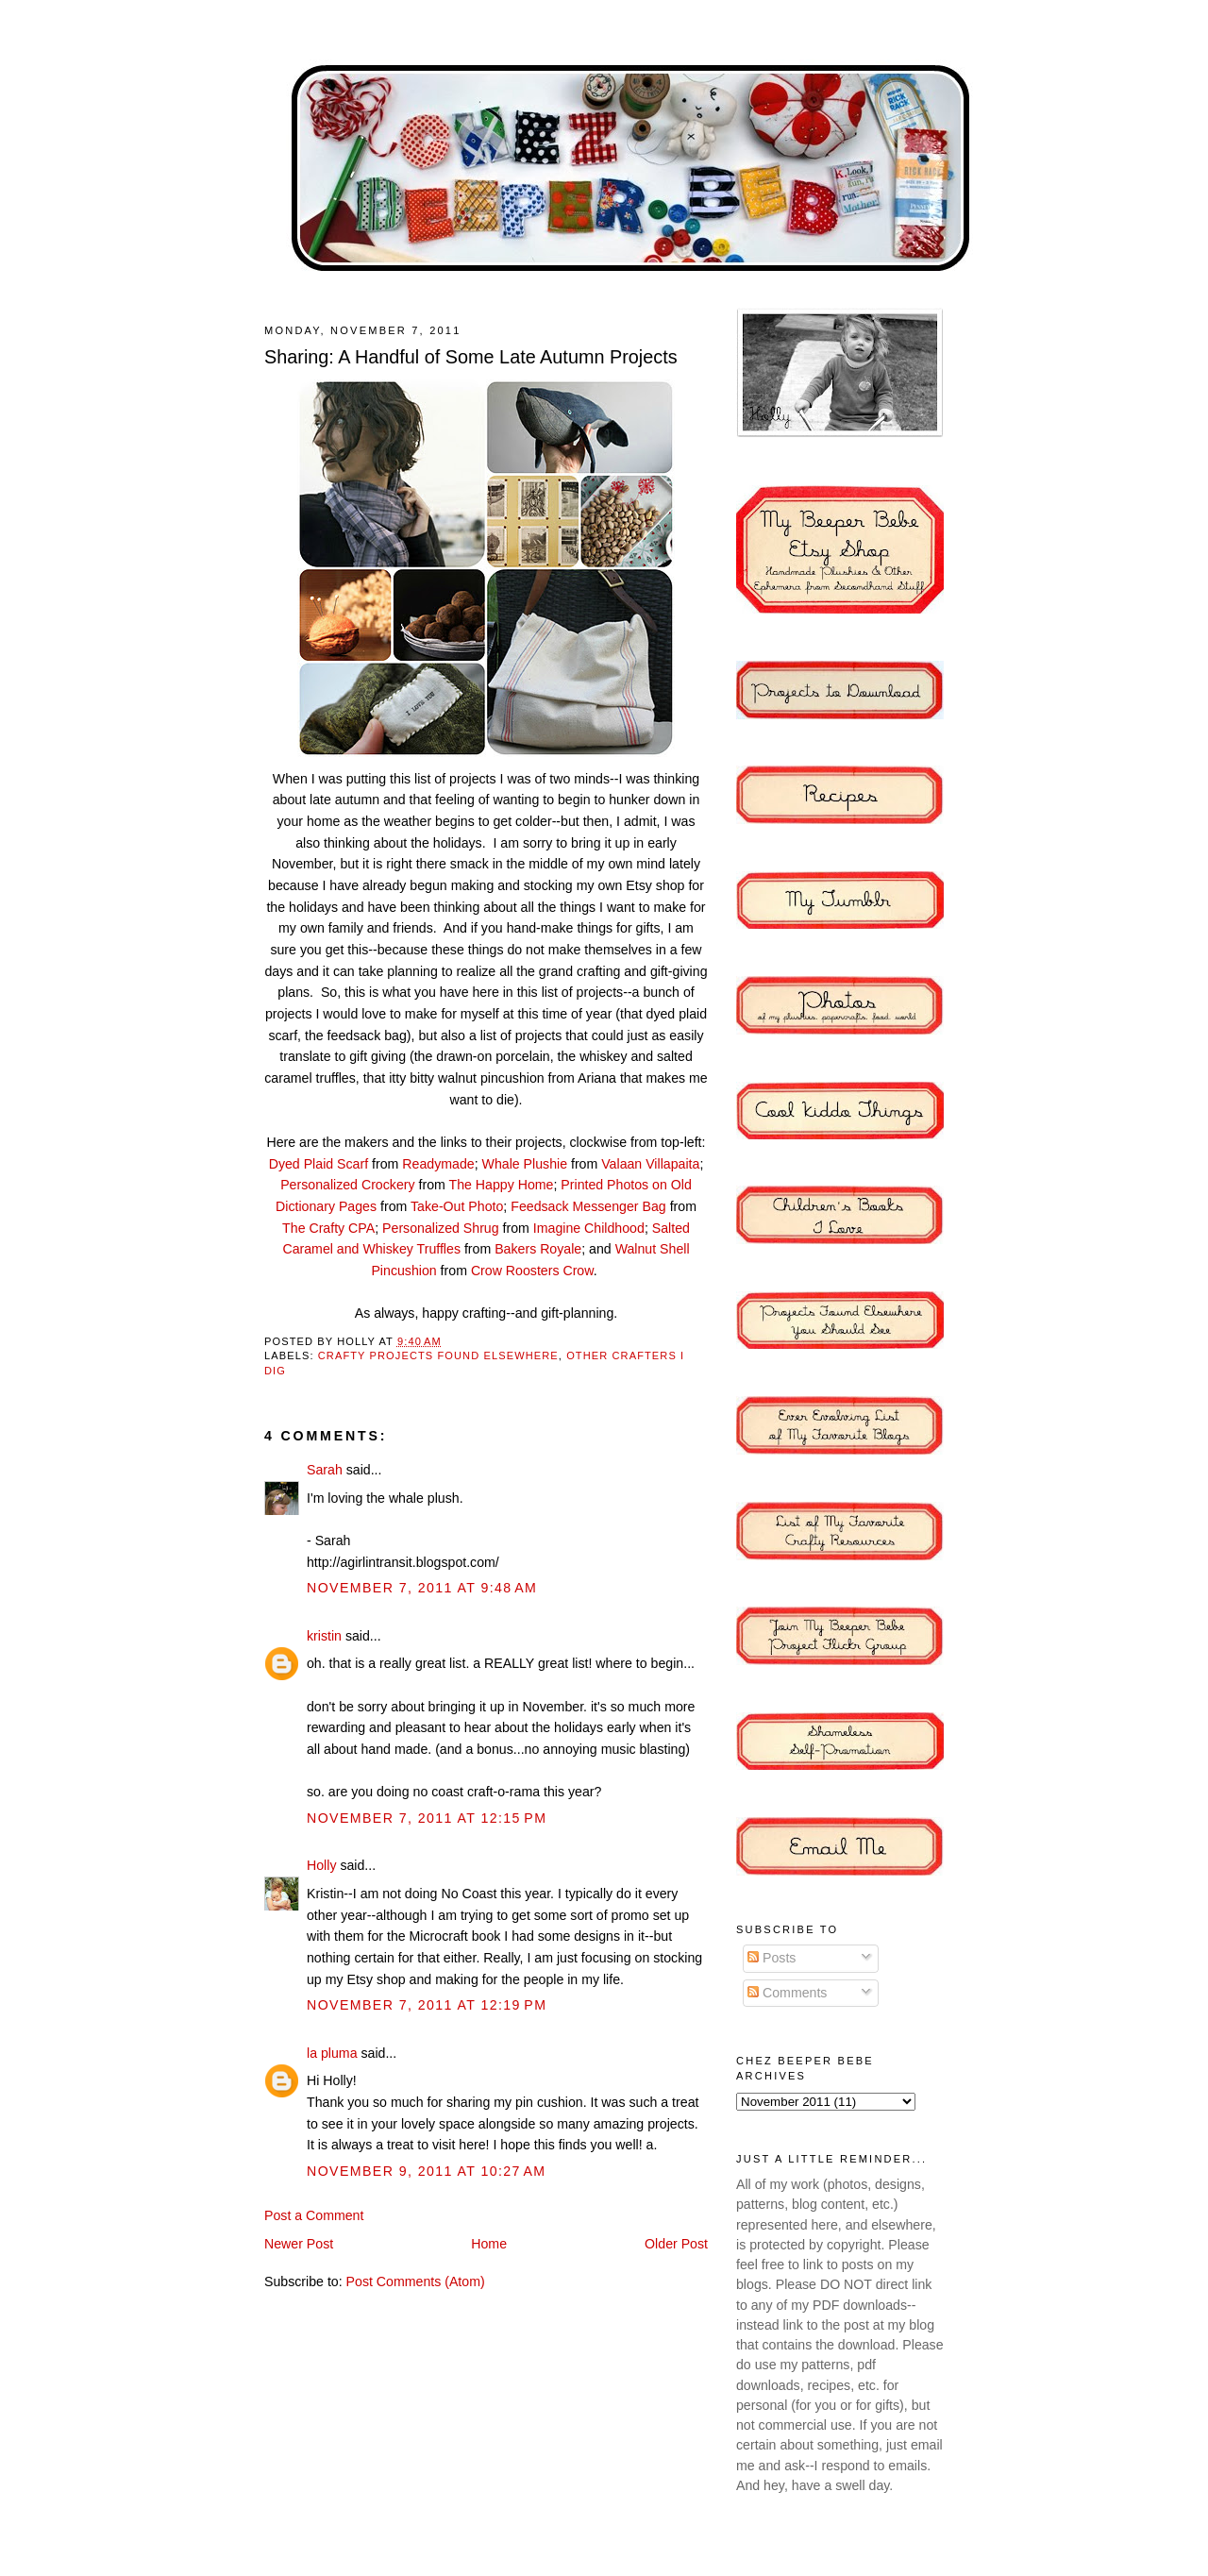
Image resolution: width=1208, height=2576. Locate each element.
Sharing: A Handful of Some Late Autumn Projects (471, 356)
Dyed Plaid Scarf (318, 1163)
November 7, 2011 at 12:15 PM (426, 1818)
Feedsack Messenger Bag (588, 1206)
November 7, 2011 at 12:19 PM (426, 2004)
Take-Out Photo (457, 1206)
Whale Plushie (525, 1163)
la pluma (332, 2053)
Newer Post (298, 2243)
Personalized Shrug (440, 1228)
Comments (787, 1992)
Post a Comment (313, 2215)
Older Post (676, 2243)
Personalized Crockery (347, 1184)
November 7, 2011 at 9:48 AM (422, 1587)
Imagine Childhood (589, 1228)
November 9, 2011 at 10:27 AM (426, 2171)
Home (489, 2243)
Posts (771, 1957)
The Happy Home (501, 1184)
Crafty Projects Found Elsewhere (438, 1355)
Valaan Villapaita (650, 1163)
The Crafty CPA (328, 1228)
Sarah (325, 1469)
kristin (324, 1635)
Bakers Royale (538, 1248)
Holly (321, 1865)
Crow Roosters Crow (532, 1270)
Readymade (438, 1163)
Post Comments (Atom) (415, 2281)
